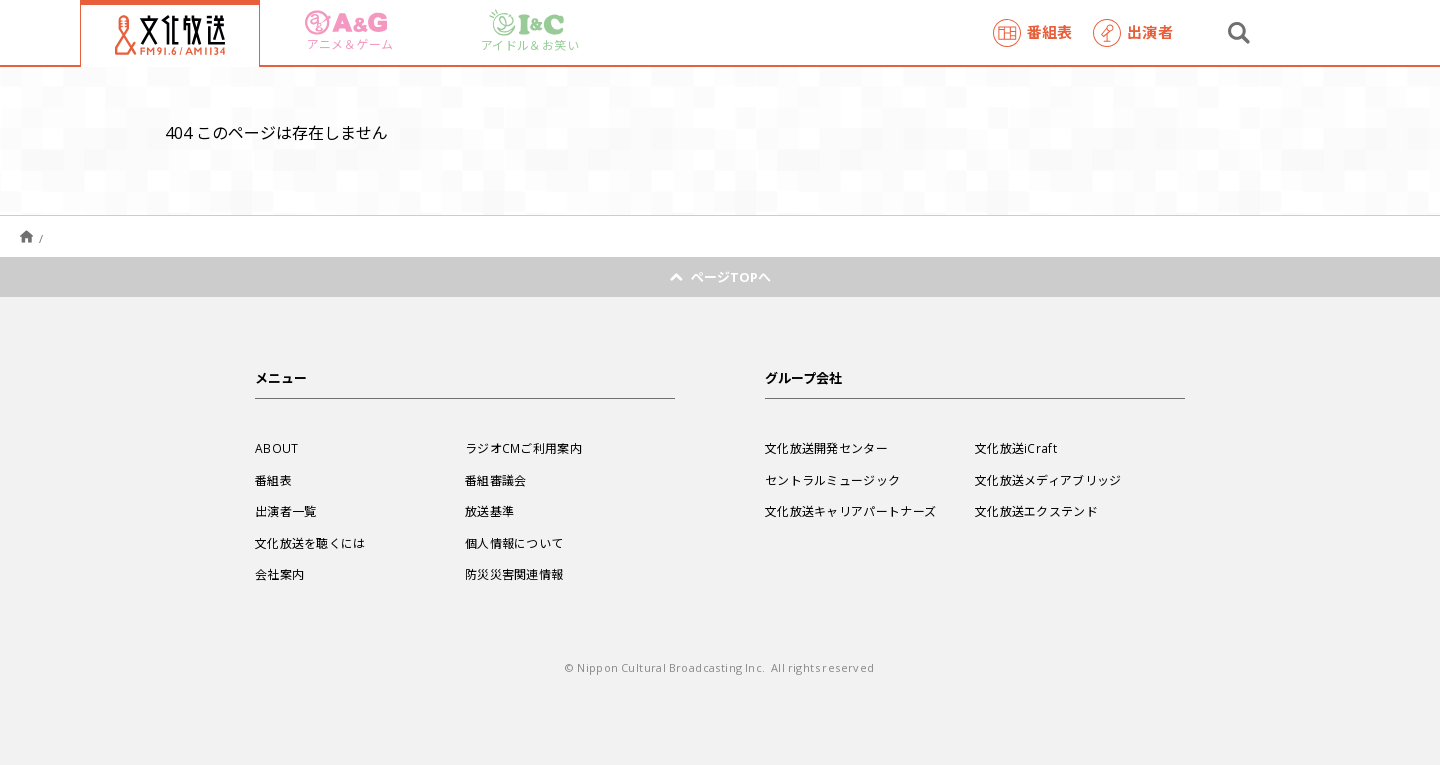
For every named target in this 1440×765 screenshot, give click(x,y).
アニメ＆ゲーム (349, 31)
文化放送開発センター (826, 448)
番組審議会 (496, 480)
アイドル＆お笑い (530, 31)
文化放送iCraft (1016, 448)
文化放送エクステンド (1036, 511)
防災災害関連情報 (514, 574)
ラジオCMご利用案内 (523, 448)
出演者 (1133, 33)
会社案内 (279, 574)
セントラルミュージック (832, 480)
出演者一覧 (286, 511)
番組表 (1033, 33)
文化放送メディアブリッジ (1048, 480)
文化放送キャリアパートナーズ (850, 511)
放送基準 (489, 511)
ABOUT (277, 448)
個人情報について (514, 543)
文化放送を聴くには (310, 543)
